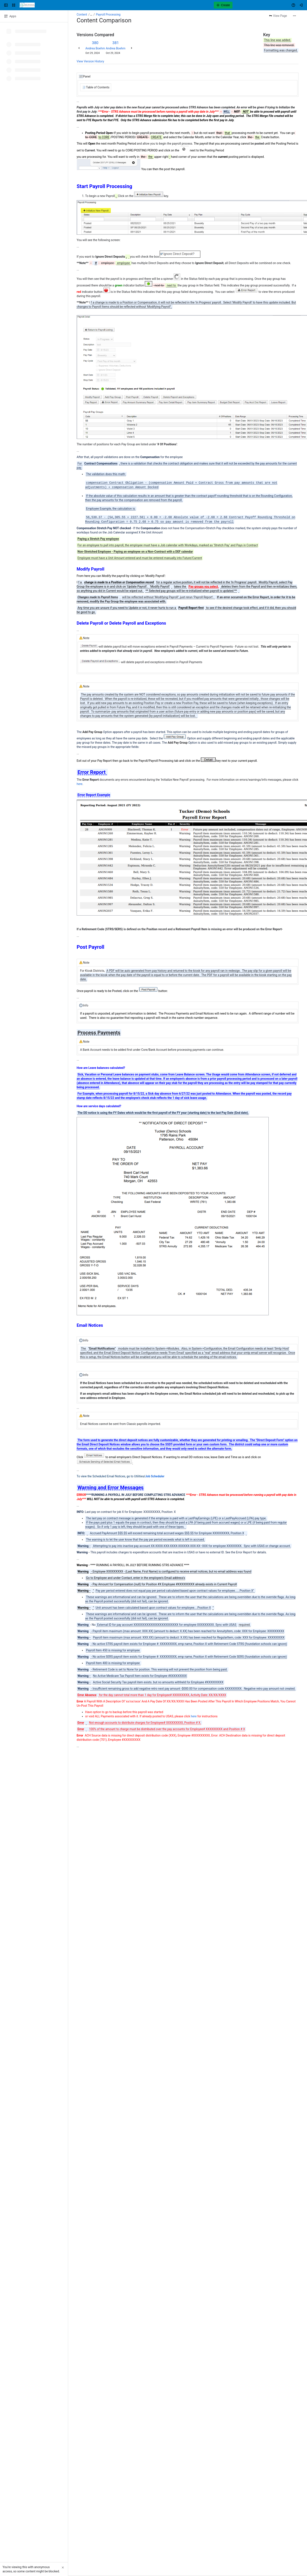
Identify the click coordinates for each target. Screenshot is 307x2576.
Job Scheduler (155, 1475)
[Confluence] (27, 5)
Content (82, 14)
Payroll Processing (108, 14)
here (79, 783)
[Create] (223, 5)
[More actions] (294, 16)
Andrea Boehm (95, 48)
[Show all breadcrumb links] (91, 14)
